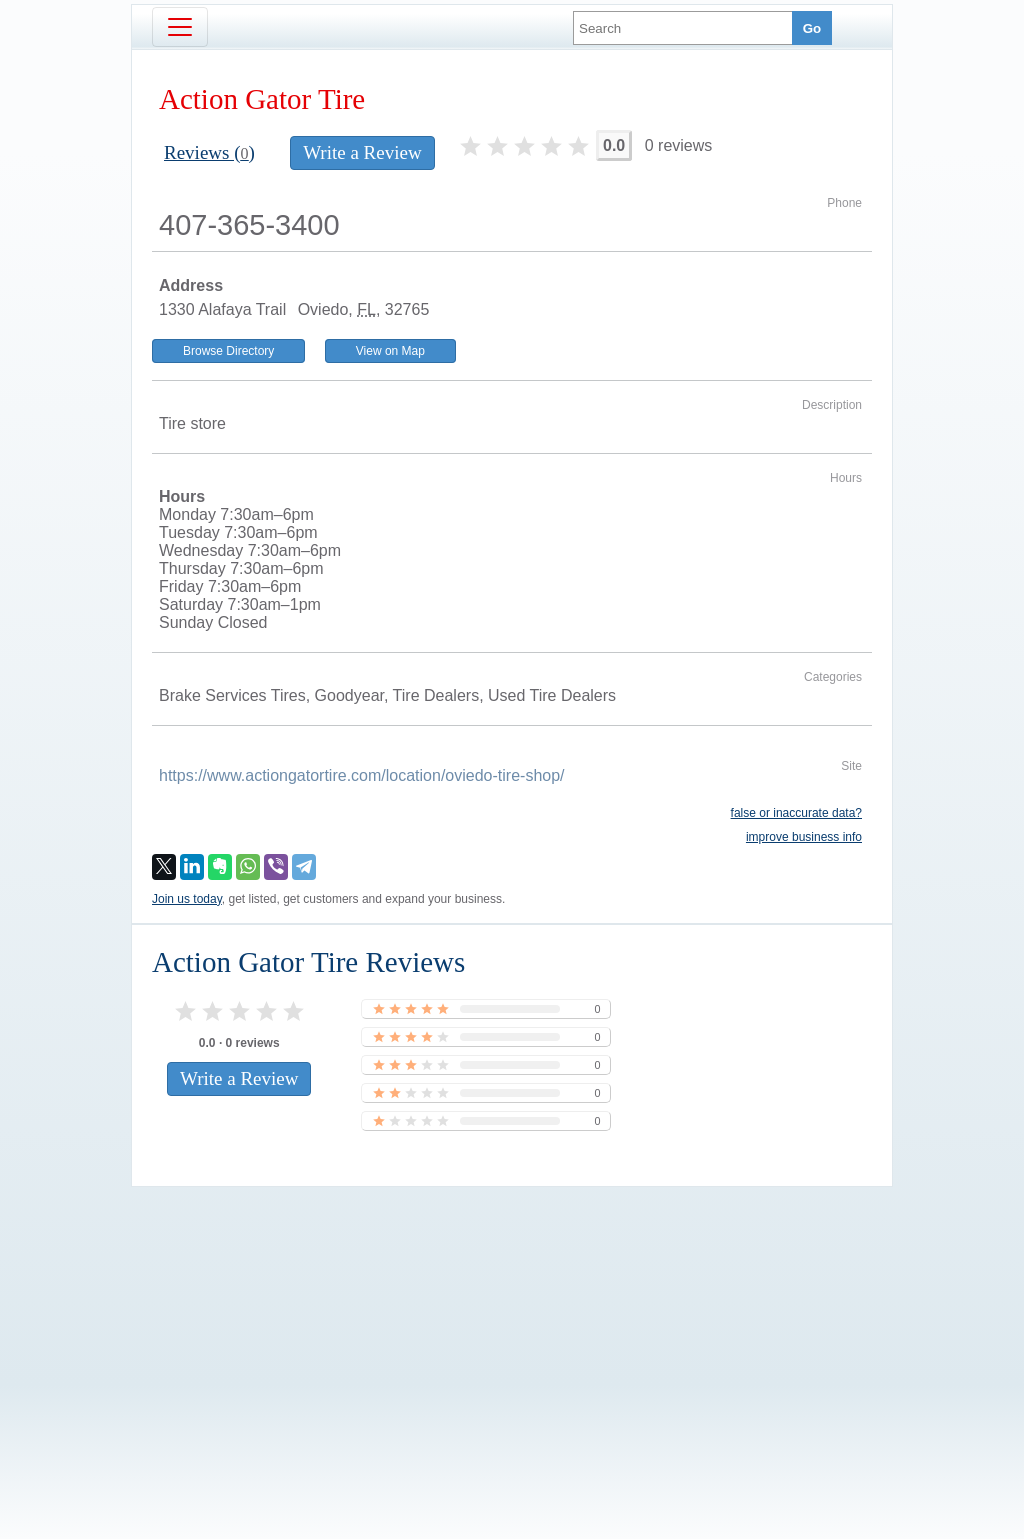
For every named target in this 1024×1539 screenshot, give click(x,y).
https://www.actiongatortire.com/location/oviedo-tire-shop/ (362, 775)
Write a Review (362, 152)
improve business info (804, 837)
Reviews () (209, 152)
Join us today (187, 899)
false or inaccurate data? (796, 813)
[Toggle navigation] (180, 27)
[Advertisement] (512, 1329)
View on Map (390, 351)
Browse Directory (228, 351)
